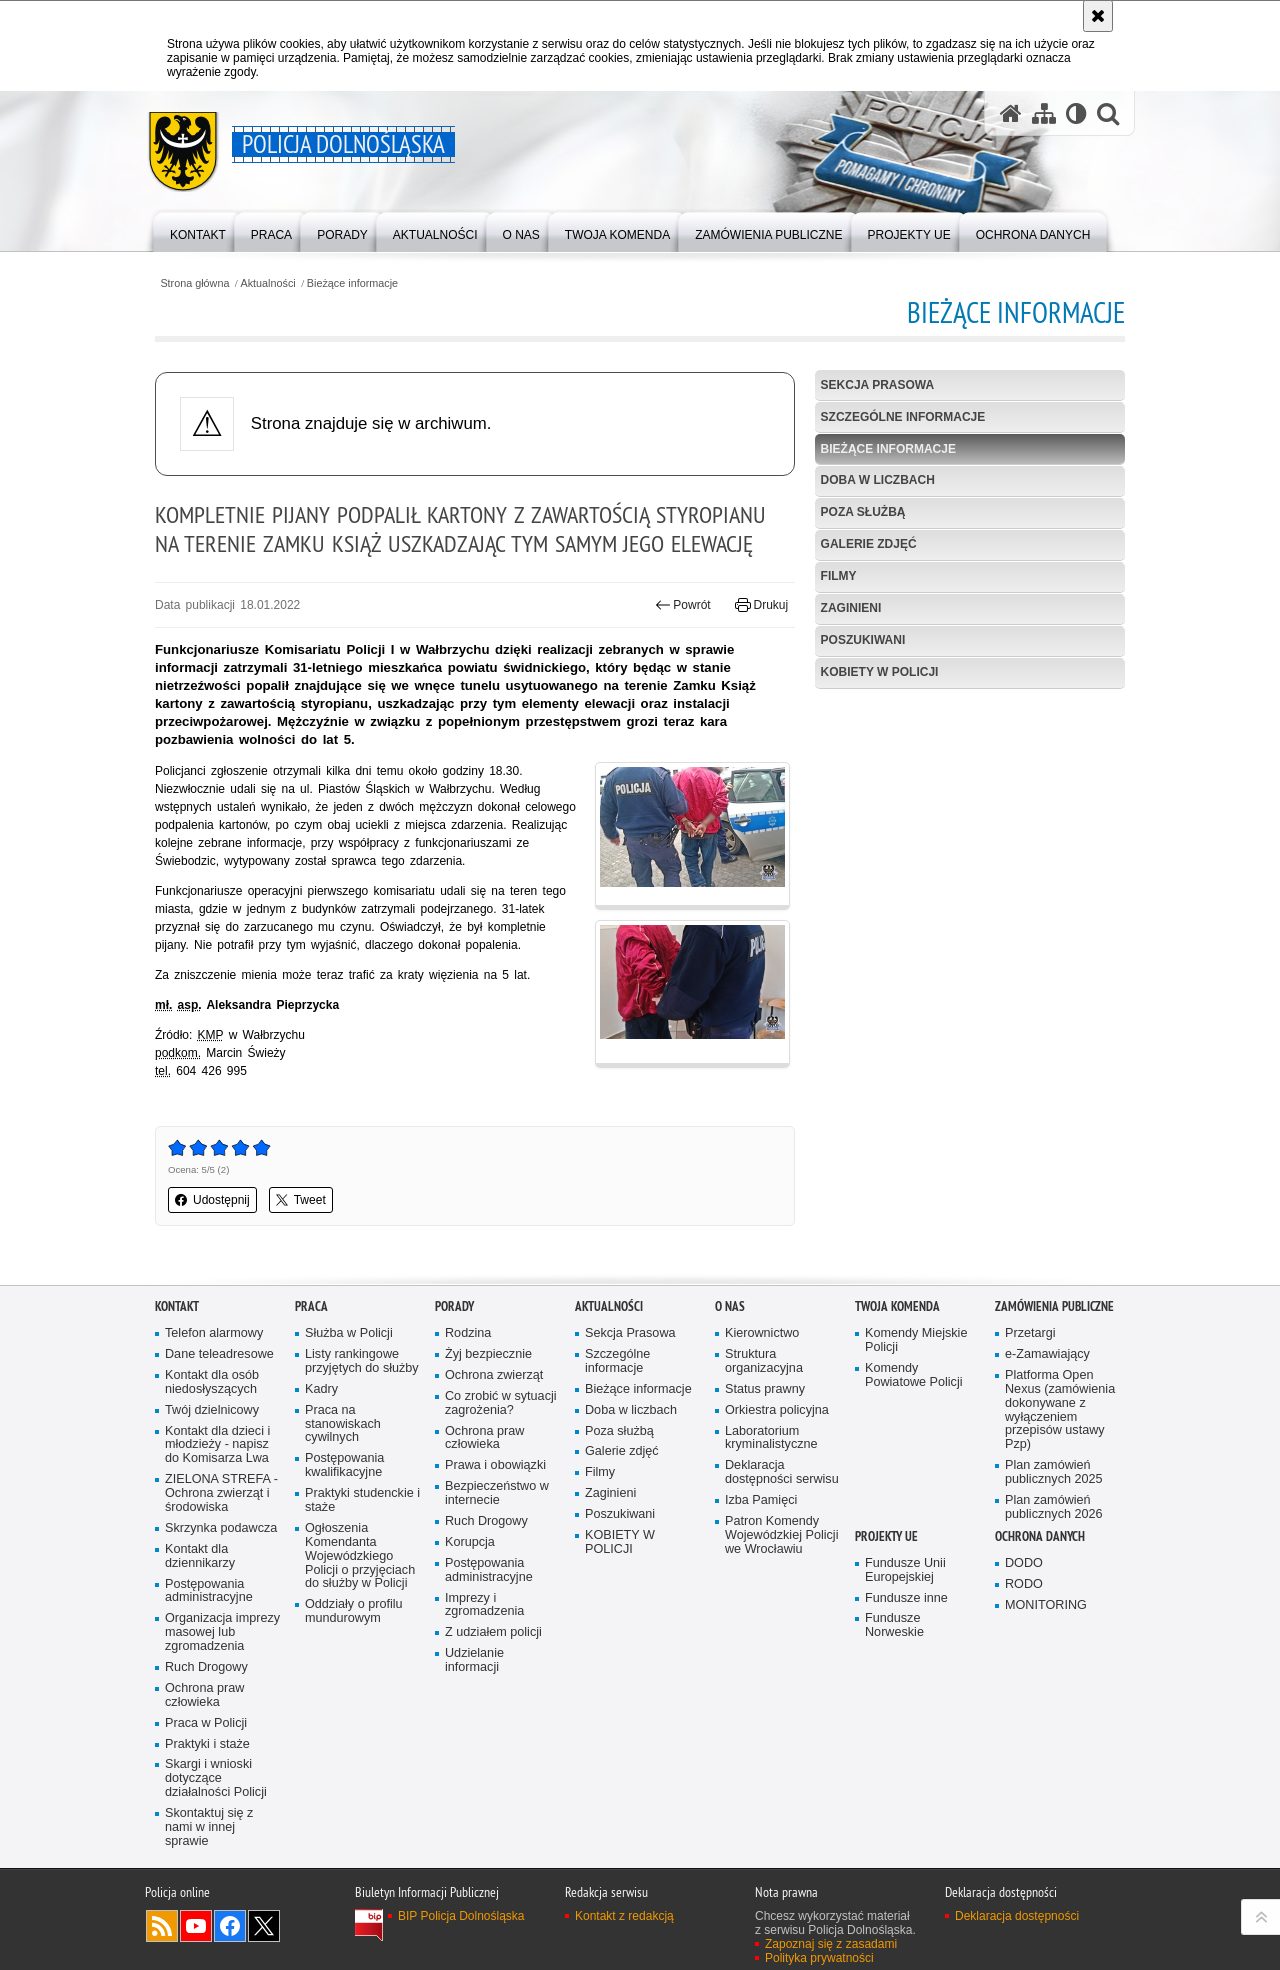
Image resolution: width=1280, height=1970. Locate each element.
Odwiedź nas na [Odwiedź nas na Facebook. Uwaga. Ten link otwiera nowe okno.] (230, 1926)
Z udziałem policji (493, 1632)
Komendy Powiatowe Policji (914, 1375)
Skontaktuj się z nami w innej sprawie (209, 1827)
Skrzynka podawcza (221, 1528)
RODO (1024, 1584)
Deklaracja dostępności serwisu (782, 1472)
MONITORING (1046, 1605)
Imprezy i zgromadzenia (484, 1605)
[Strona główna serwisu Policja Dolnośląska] (1011, 113)
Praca (311, 1306)
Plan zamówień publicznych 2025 (1054, 1472)
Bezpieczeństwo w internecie (497, 1493)
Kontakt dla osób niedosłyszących (212, 1382)
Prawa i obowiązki (495, 1465)
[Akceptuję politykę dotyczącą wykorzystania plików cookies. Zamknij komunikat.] (1098, 16)
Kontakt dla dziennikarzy (200, 1556)
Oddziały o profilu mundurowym (354, 1611)
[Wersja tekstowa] (1076, 113)
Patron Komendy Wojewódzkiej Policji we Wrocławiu (781, 1535)
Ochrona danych (1040, 1536)
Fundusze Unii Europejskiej (905, 1570)
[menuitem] (198, 230)
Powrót (683, 605)
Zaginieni (851, 608)
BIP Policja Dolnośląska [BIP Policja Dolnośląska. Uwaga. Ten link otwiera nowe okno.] (461, 1916)
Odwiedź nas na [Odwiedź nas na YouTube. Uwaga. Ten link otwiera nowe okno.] (196, 1926)
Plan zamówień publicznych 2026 (1054, 1507)
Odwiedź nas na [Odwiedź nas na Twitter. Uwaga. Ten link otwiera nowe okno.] (264, 1926)
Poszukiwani (863, 640)
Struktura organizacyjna (764, 1361)
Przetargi (1030, 1333)
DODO (1024, 1563)
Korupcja (470, 1542)
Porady (454, 1306)
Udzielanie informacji (474, 1660)
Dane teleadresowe (219, 1354)
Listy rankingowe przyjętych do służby (362, 1361)
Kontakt (177, 1306)
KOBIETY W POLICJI (880, 672)
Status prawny (765, 1389)
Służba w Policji (349, 1333)
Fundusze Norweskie (894, 1625)
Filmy (839, 576)
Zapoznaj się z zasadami (831, 1944)
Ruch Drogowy (206, 1667)
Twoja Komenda (897, 1306)
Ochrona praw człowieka (204, 1695)
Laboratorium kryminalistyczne (771, 1438)
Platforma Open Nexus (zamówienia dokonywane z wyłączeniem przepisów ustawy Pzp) (1060, 1410)
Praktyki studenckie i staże (362, 1500)
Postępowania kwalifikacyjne (344, 1465)
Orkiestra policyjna (777, 1410)
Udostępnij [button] (212, 1200)
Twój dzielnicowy (212, 1410)
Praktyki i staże (207, 1744)
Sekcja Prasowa (878, 385)
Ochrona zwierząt (494, 1375)
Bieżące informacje (352, 283)
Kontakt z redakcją (624, 1916)
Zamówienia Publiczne (1054, 1306)
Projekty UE (886, 1536)
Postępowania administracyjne (209, 1591)
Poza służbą (863, 512)
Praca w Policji (206, 1723)
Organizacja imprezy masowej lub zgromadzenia (222, 1632)
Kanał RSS (162, 1926)
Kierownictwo (762, 1333)
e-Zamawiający (1047, 1354)
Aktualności (268, 283)
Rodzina (468, 1333)
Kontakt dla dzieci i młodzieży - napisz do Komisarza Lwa (217, 1445)
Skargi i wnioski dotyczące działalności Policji (216, 1778)
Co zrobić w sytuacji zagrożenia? (501, 1403)
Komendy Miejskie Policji (916, 1340)
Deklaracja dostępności (1017, 1916)
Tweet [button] (301, 1200)
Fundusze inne (906, 1598)
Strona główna (194, 283)
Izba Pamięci (761, 1500)
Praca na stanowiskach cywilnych (343, 1424)
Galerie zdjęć (869, 544)
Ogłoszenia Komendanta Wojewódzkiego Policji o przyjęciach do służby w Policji (360, 1556)
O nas (730, 1306)
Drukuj (761, 605)
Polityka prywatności (819, 1958)
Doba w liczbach (878, 480)
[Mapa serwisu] (1044, 113)
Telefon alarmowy (214, 1333)
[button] (1108, 113)
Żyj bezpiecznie (488, 1354)
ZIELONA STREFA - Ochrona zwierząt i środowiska (221, 1493)
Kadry (321, 1389)
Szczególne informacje (903, 417)
